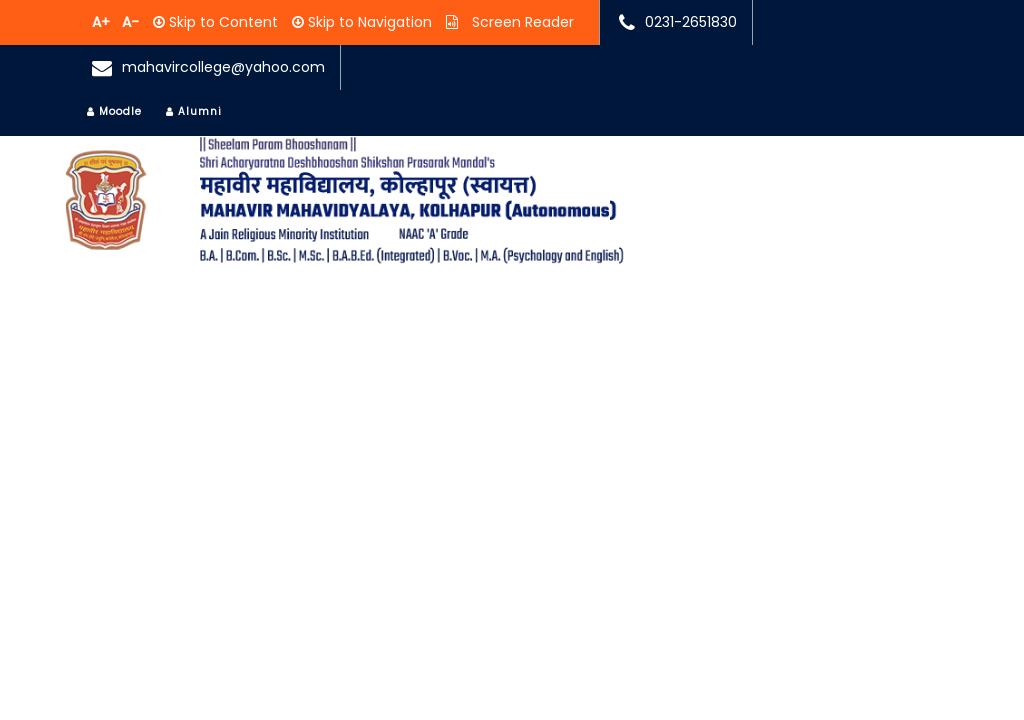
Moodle (114, 111)
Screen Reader (521, 22)
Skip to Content (221, 22)
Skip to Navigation (368, 22)
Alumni (194, 111)
